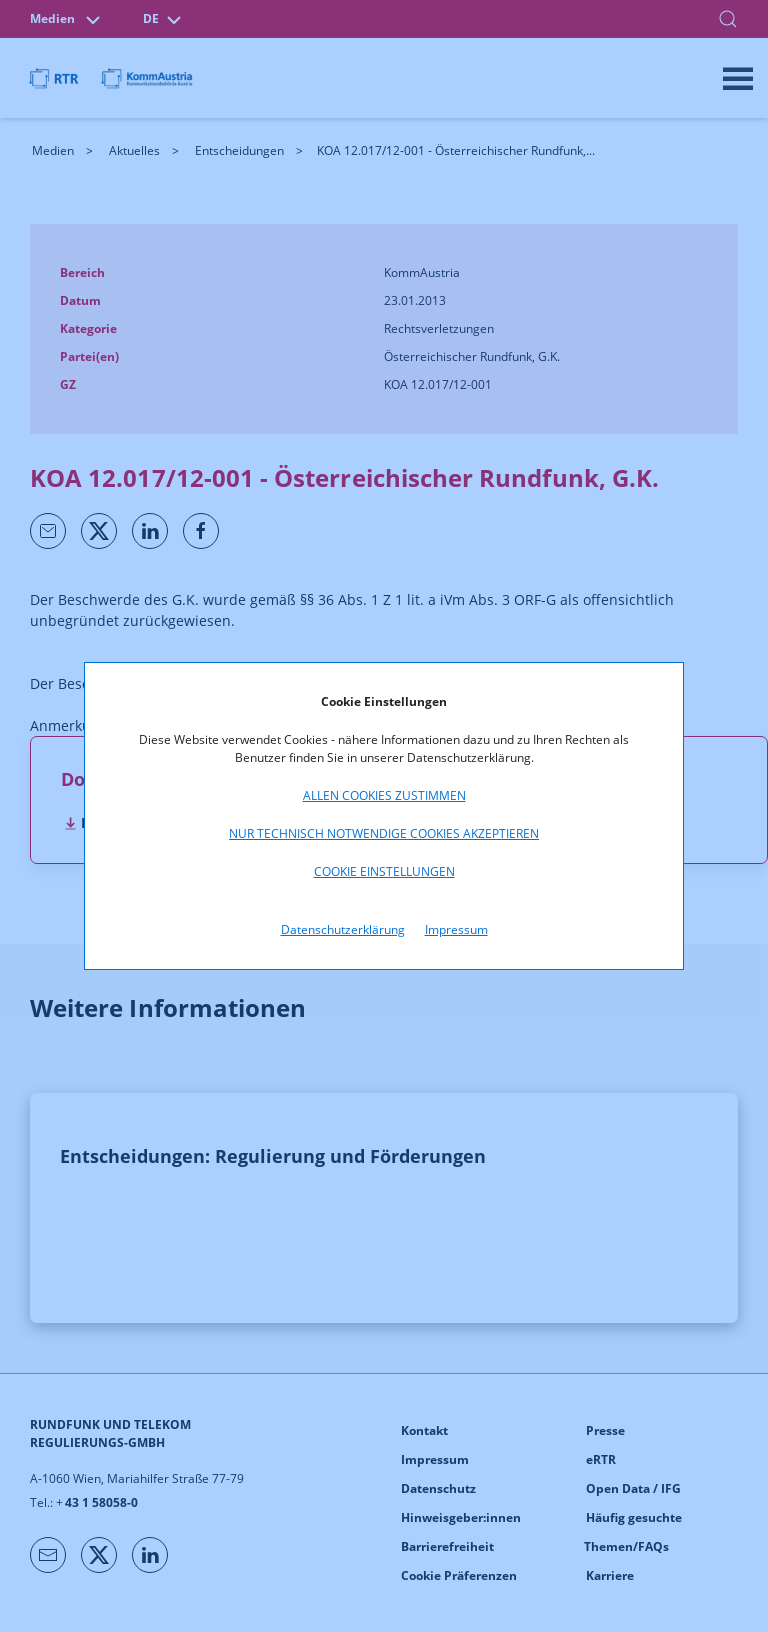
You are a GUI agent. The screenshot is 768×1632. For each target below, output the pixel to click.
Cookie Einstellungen (384, 871)
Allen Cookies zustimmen (384, 795)
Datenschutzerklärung (343, 929)
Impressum (456, 929)
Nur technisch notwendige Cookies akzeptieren (384, 833)
